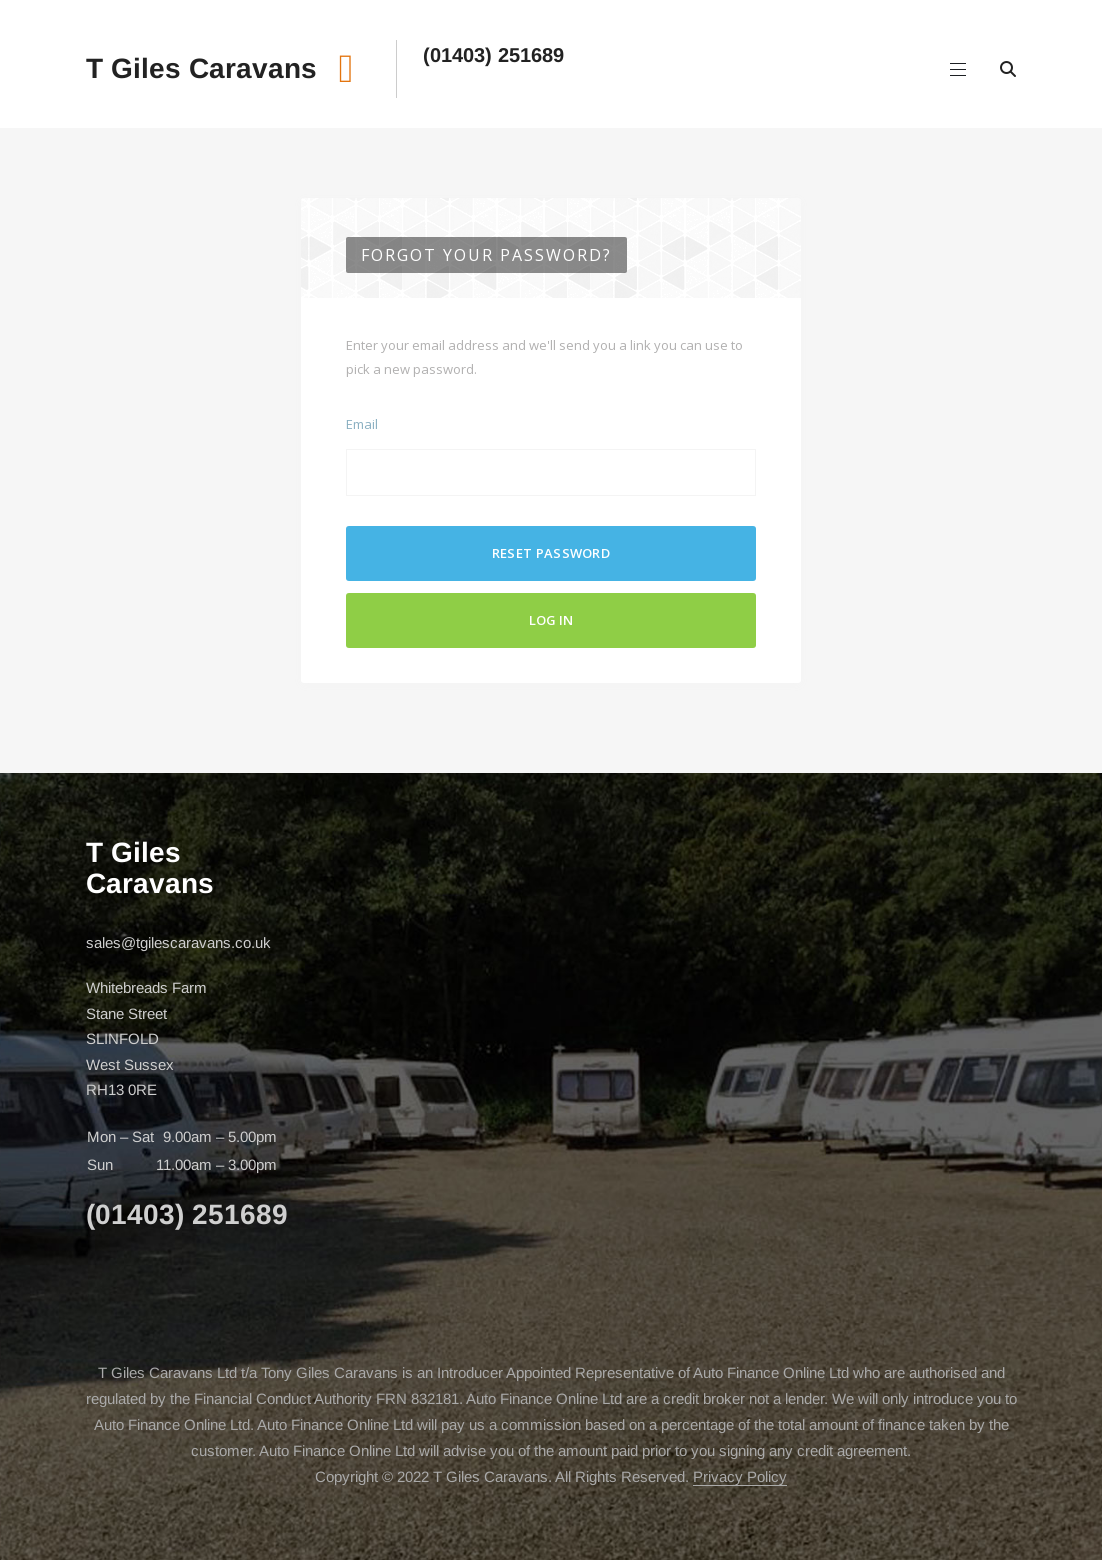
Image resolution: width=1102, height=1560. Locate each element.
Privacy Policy (740, 1476)
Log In (551, 620)
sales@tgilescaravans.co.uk (178, 942)
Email (362, 424)
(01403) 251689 (493, 55)
